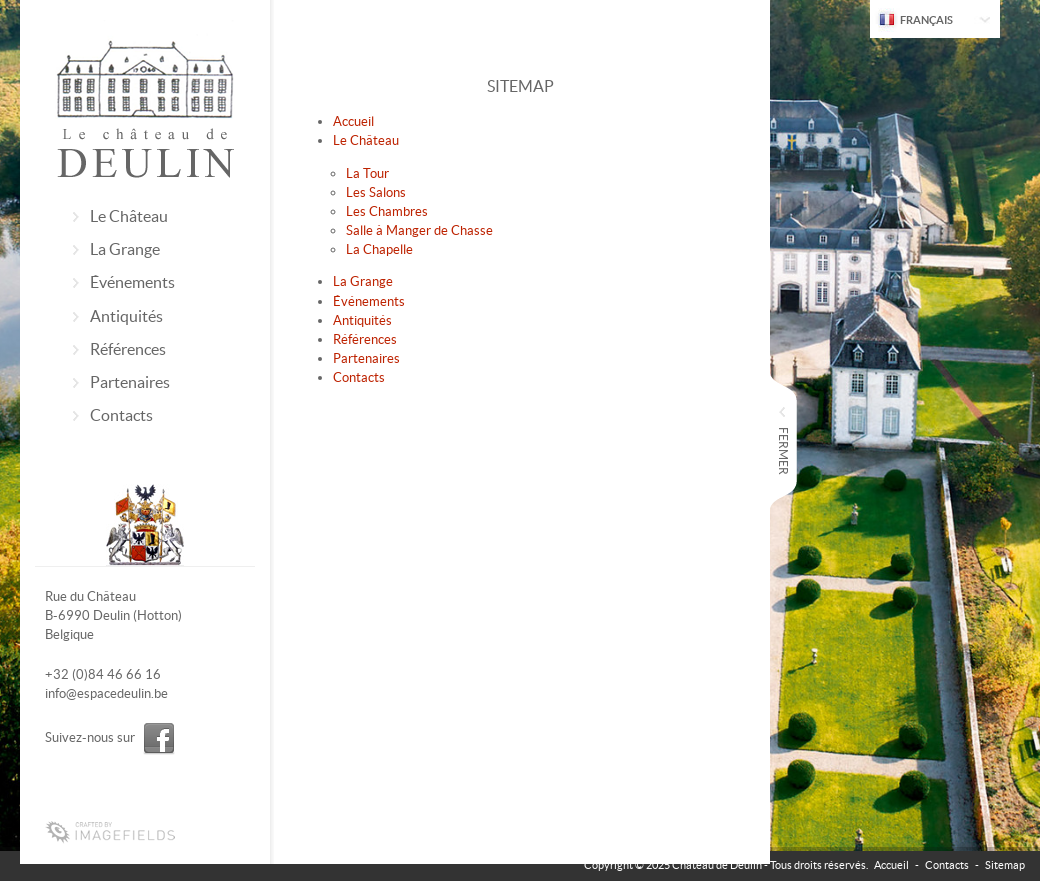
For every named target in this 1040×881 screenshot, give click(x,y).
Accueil (353, 121)
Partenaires (130, 382)
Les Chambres (387, 211)
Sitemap (1005, 865)
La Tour (367, 173)
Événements (132, 282)
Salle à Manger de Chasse (419, 230)
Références (128, 349)
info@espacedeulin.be (106, 693)
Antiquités (126, 316)
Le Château (129, 216)
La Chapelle (379, 249)
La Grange (125, 249)
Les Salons (376, 192)
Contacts (121, 415)
